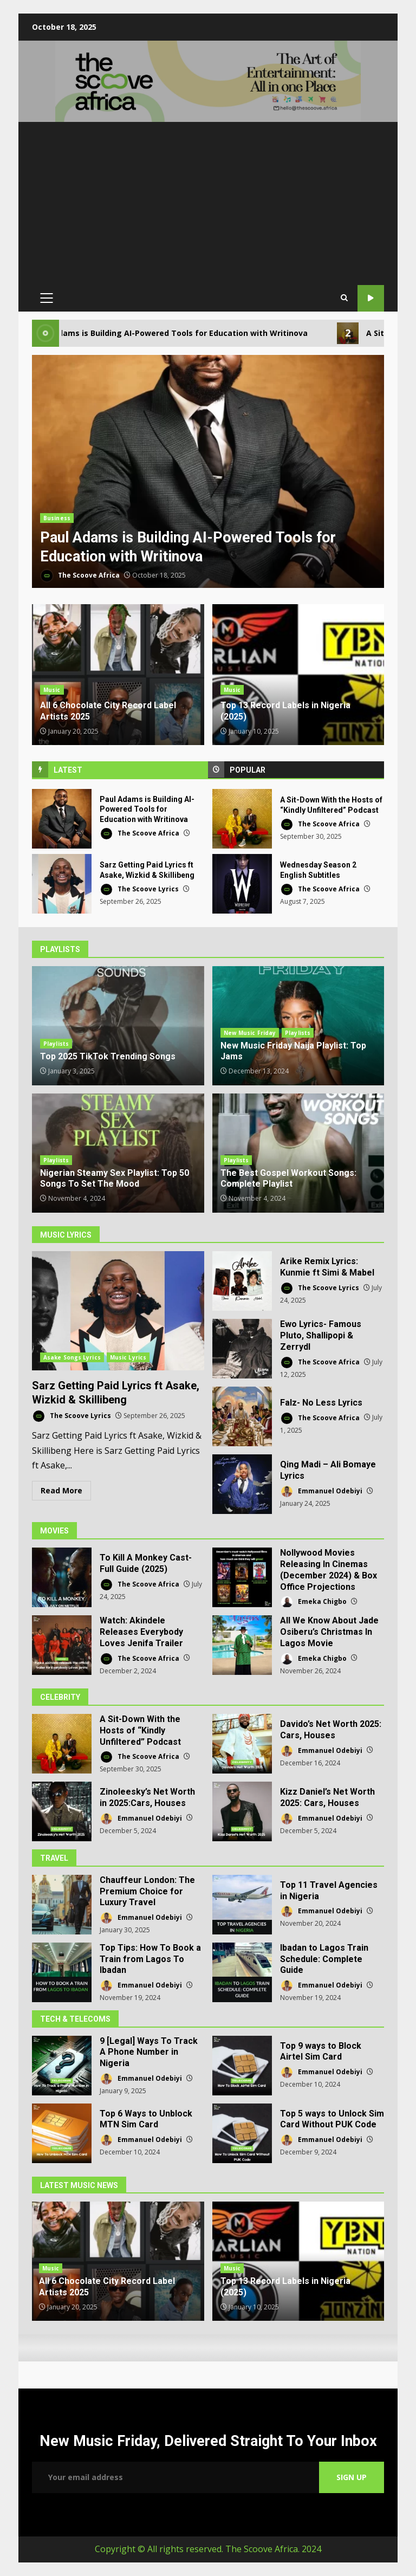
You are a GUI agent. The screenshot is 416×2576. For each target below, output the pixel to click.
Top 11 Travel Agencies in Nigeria (242, 1904)
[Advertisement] (208, 203)
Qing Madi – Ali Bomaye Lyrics (242, 1484)
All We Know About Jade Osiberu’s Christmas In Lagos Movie (242, 1645)
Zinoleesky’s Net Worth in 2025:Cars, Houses (62, 1811)
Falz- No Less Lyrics (242, 1416)
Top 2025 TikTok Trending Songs (118, 1025)
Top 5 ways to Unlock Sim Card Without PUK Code (242, 2133)
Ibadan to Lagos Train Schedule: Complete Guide (242, 1972)
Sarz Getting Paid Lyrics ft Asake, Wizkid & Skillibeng (62, 884)
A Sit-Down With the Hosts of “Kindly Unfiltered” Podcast (242, 819)
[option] (208, 473)
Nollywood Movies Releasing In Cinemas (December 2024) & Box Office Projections (242, 1577)
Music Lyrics (128, 1357)
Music (52, 690)
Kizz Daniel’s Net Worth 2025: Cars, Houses (242, 1811)
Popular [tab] (247, 770)
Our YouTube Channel (371, 298)
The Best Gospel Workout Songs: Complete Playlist (288, 1178)
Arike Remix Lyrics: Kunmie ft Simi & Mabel (242, 1281)
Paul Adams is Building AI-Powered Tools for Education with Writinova (208, 473)
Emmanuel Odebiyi (321, 1491)
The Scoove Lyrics (139, 889)
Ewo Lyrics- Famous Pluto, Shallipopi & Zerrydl (242, 1348)
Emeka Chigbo (313, 1602)
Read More (61, 1490)
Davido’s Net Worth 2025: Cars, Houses (242, 1744)
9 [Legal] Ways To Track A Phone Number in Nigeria (62, 2065)
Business (56, 518)
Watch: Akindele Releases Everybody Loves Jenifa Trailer (62, 1645)
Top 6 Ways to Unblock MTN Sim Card (62, 2133)
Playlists (56, 1043)
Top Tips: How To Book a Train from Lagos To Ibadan (62, 1972)
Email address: (175, 2477)
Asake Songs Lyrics (72, 1357)
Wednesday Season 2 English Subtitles (242, 884)
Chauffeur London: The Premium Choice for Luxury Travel (62, 1904)
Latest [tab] (68, 770)
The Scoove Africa (80, 575)
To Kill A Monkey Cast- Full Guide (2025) (62, 1577)
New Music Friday (250, 1033)
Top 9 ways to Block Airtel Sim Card (242, 2065)
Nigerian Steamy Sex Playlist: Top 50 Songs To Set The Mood (114, 1178)
